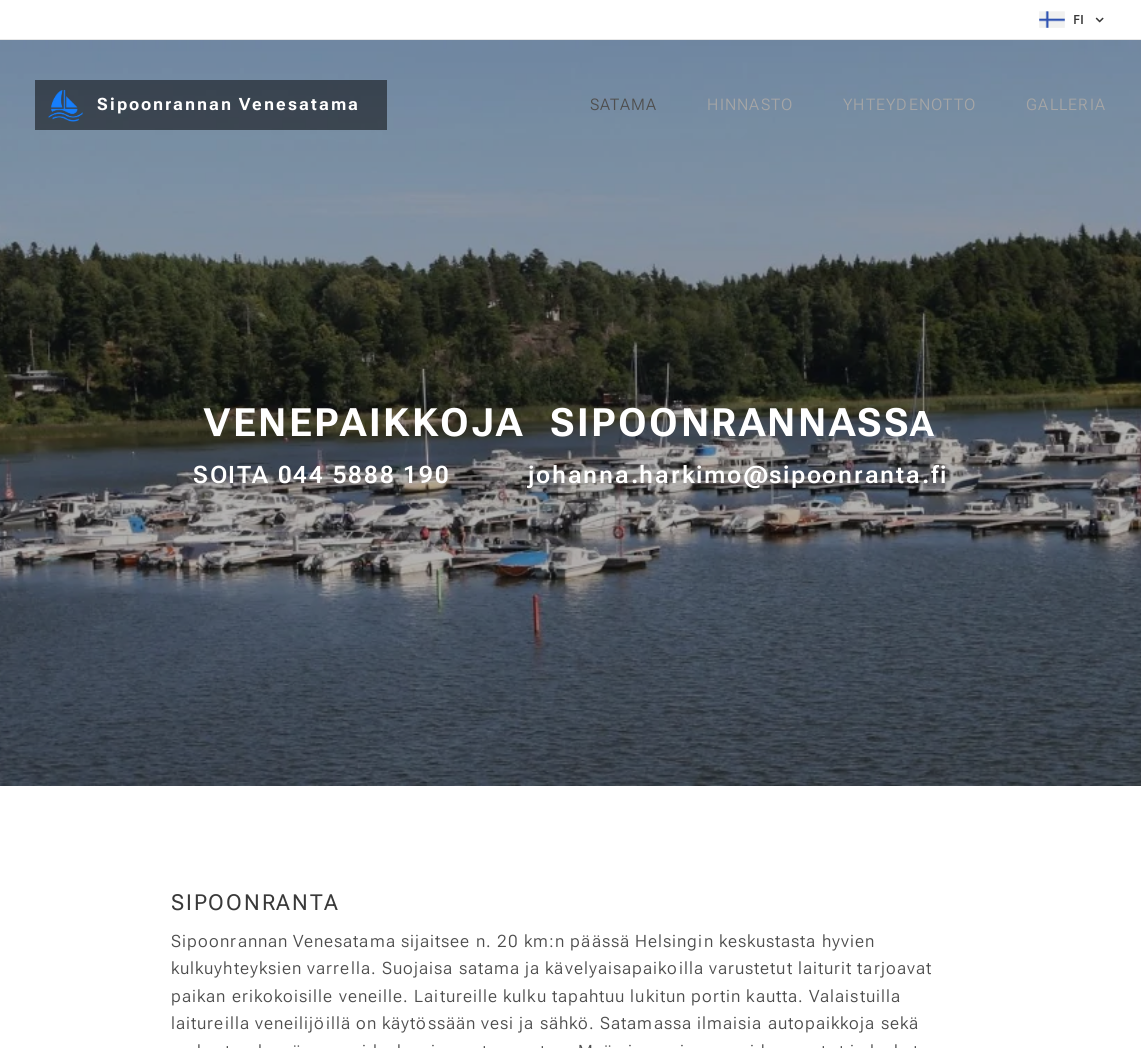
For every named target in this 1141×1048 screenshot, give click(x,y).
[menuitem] (628, 105)
